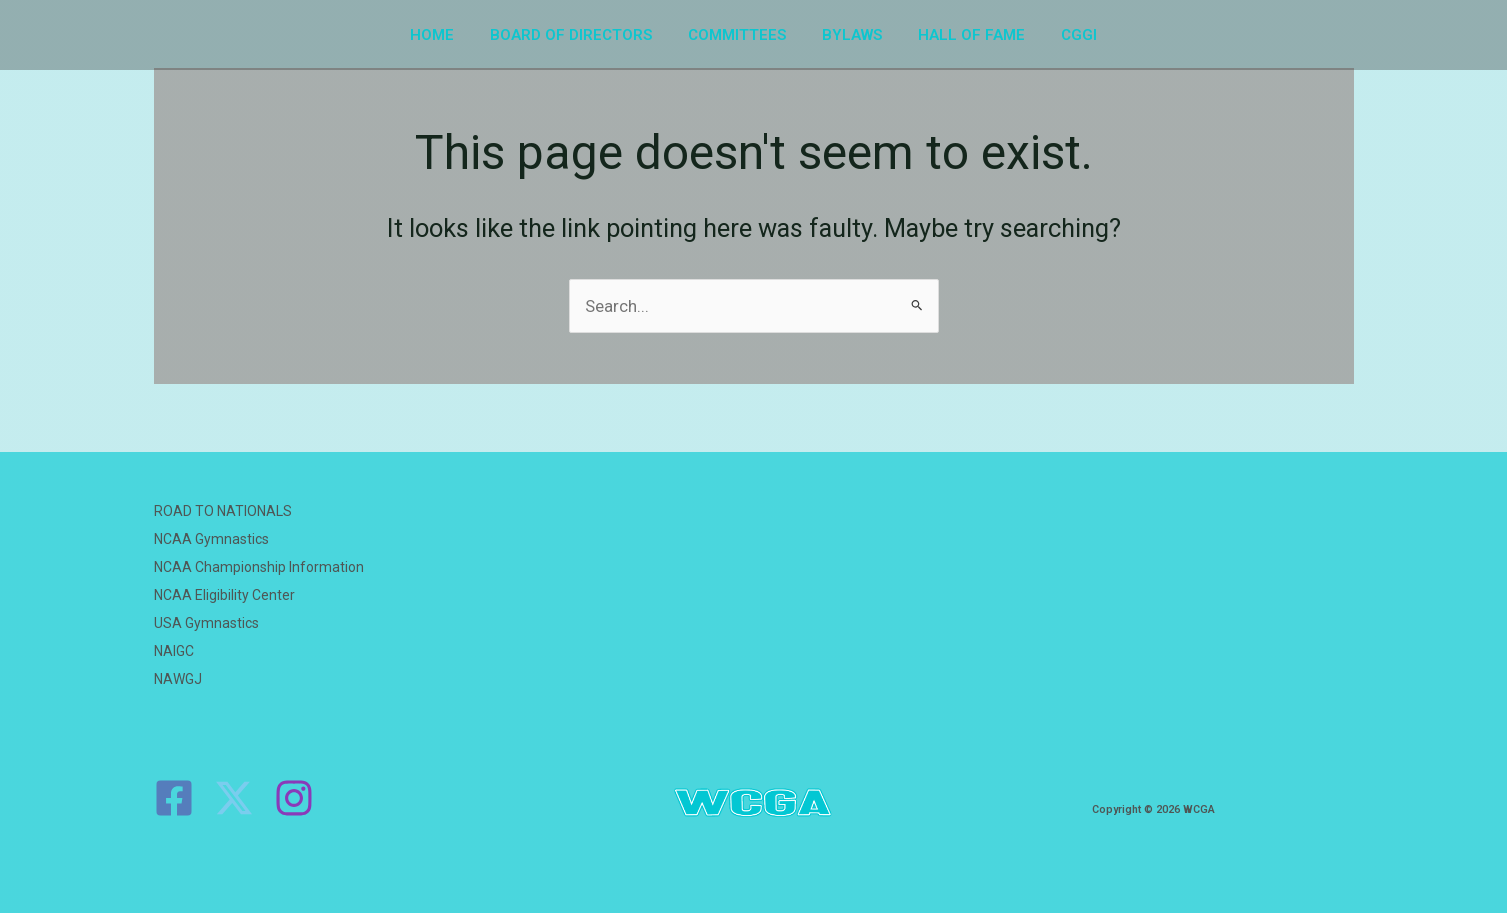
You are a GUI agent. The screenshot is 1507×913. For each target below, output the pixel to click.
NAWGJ (178, 679)
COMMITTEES (740, 35)
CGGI (1064, 35)
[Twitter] (234, 798)
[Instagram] (294, 798)
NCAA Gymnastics (211, 539)
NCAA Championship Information (259, 567)
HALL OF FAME (962, 35)
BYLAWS (849, 35)
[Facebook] (174, 798)
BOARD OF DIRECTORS (580, 35)
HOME (447, 35)
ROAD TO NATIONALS (223, 511)
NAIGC (174, 651)
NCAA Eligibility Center (224, 595)
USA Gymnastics (206, 623)
